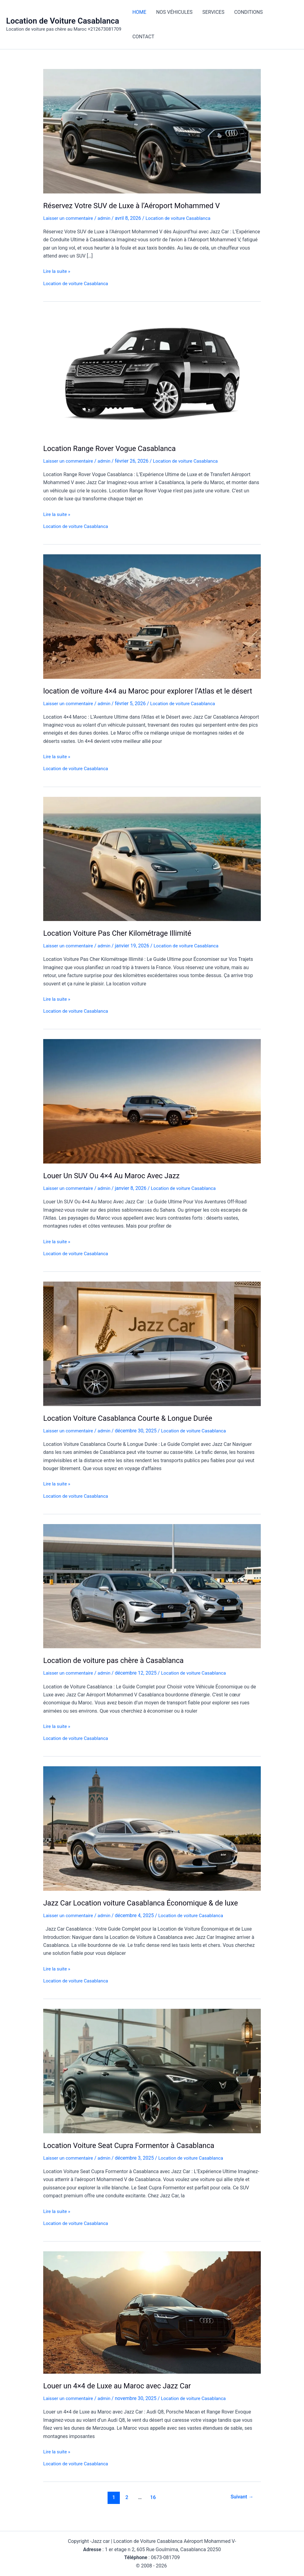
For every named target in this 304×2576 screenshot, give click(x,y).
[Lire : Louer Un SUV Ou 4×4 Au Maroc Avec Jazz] (152, 1110)
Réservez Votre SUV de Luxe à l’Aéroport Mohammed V (136, 205)
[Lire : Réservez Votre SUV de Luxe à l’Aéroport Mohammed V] (152, 131)
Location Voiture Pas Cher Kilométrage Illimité (121, 942)
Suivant (241, 2505)
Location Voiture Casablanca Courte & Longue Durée (132, 1426)
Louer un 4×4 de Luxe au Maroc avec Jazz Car (121, 2393)
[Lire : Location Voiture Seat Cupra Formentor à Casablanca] (152, 2078)
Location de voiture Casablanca (183, 218)
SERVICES (213, 12)
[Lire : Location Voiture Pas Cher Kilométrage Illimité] (152, 868)
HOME (139, 12)
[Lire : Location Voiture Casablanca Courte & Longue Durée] (152, 1352)
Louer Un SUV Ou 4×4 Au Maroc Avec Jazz (115, 1184)
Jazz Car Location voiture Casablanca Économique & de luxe (146, 1911)
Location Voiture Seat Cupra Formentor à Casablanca (133, 2153)
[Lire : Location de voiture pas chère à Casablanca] (152, 1594)
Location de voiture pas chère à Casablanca (117, 1668)
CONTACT (143, 37)
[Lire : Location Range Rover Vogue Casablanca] (152, 373)
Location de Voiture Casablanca (62, 20)
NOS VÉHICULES (174, 12)
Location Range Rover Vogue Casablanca (113, 448)
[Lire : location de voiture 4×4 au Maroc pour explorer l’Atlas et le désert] (152, 615)
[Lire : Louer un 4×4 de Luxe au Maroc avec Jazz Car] (152, 2320)
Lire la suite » (57, 271)
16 (152, 2505)
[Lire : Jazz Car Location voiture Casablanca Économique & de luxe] (152, 1836)
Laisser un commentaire (69, 218)
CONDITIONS (248, 12)
